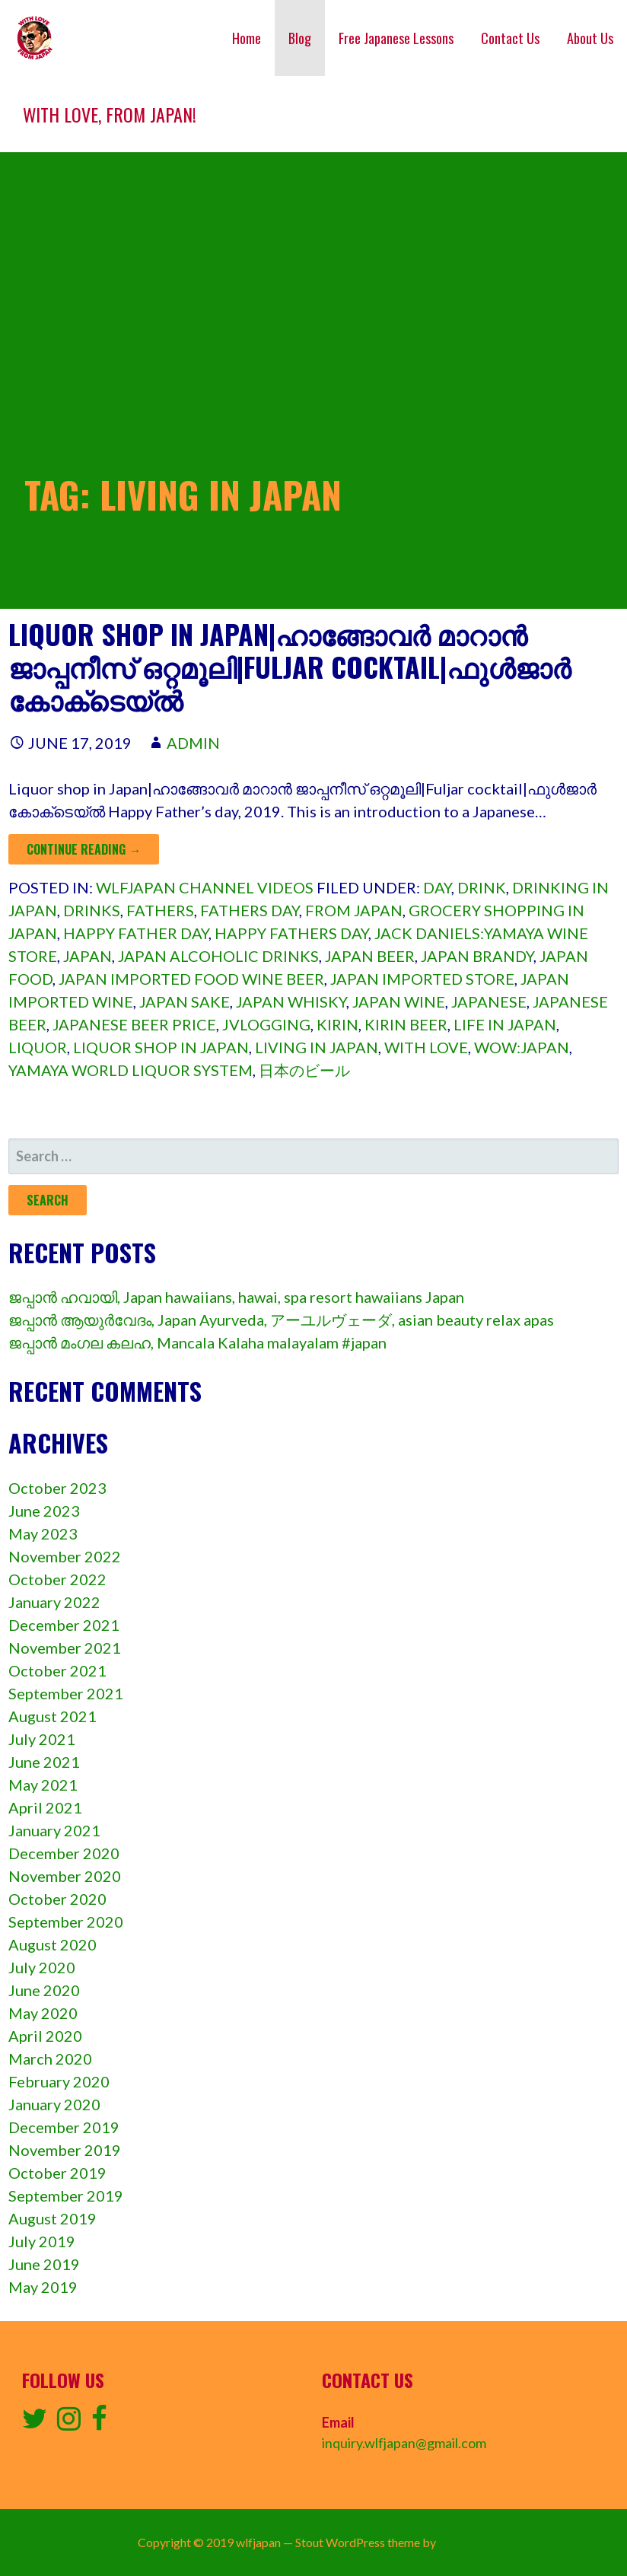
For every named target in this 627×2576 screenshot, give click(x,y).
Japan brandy (477, 956)
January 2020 (54, 2104)
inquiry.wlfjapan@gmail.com (404, 2442)
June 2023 (44, 1510)
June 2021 (44, 1762)
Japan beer (370, 956)
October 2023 (57, 1488)
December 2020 (63, 1853)
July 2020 (41, 1967)
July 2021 (41, 1739)
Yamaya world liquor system (130, 1070)
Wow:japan (521, 1047)
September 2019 (65, 2195)
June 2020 (44, 1990)
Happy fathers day (291, 933)
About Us (590, 38)
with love (426, 1047)
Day (437, 887)
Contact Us (510, 38)
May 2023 (43, 1533)
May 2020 (43, 2013)
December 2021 (63, 1625)
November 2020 (64, 1876)
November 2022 (64, 1556)
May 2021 (43, 1784)
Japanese (489, 1001)
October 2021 (57, 1670)
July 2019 (41, 2241)
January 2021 (54, 1830)
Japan (87, 956)
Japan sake (184, 1001)
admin (193, 743)
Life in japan (505, 1024)
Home (246, 38)
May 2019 (43, 2287)
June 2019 (44, 2264)
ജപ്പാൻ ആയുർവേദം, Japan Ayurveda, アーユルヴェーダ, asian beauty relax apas (281, 1319)
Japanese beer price (134, 1024)
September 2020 (65, 1921)
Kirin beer (405, 1024)
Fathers (160, 910)
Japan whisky (291, 1001)
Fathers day (249, 910)
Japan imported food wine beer (191, 979)
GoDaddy (463, 2542)
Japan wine (398, 1001)
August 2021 (52, 1716)
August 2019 (52, 2218)
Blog (299, 38)
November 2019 (64, 2150)
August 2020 (52, 1944)
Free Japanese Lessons (396, 38)
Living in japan (316, 1047)
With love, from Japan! (109, 114)
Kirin (337, 1024)
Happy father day (135, 933)
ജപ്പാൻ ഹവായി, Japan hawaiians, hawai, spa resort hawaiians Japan (236, 1297)
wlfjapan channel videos (205, 887)
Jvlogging (266, 1024)
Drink (481, 887)
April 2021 (45, 1807)
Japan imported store (422, 979)
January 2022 (54, 1602)
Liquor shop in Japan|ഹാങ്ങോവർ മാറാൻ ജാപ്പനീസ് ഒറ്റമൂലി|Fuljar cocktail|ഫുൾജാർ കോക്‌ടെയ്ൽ (289, 666)
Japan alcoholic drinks (218, 956)
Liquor (37, 1047)
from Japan (354, 910)
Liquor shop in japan (161, 1047)
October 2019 (57, 2173)
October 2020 (57, 1899)
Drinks (91, 910)
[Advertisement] (313, 266)
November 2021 (64, 1647)
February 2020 (59, 2081)
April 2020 (45, 2036)
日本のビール (304, 1070)
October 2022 (57, 1579)
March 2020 (50, 2058)
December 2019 (63, 2127)
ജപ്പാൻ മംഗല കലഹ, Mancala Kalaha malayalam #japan (197, 1342)
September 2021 (65, 1693)
